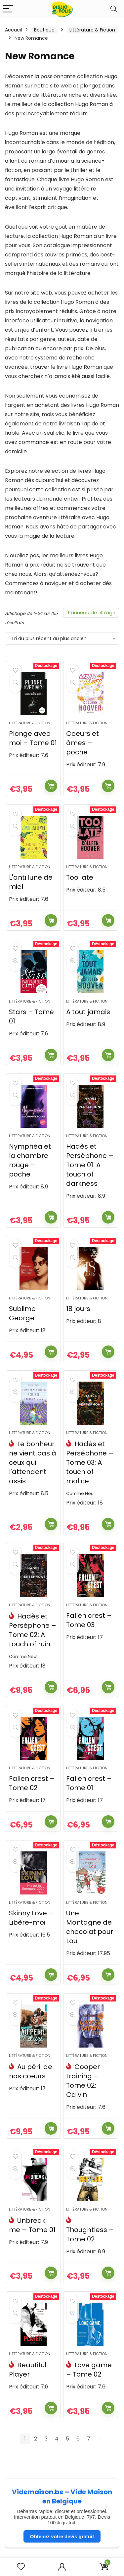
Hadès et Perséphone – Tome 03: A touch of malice (89, 1462)
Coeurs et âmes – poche (82, 743)
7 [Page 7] (88, 2438)
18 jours (78, 1308)
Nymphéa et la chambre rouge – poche (30, 1160)
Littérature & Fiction (92, 30)
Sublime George (22, 1313)
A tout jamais (88, 1011)
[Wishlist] (21, 2567)
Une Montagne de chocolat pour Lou (89, 1927)
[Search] (114, 9)
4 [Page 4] (57, 2438)
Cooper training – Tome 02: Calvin (83, 2080)
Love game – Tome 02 (89, 2369)
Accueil (13, 30)
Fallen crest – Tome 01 (89, 1783)
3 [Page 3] (46, 2438)
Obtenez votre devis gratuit (62, 2536)
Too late (79, 877)
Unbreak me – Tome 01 (32, 2225)
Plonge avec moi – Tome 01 (33, 738)
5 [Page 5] (67, 2438)
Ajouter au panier (51, 786)
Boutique (44, 30)
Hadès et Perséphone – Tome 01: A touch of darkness (89, 1165)
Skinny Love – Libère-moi (31, 1917)
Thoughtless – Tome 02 (90, 2234)
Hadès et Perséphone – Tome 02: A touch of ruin (32, 1630)
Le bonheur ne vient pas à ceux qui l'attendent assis (32, 1462)
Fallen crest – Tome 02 (32, 1783)
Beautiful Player (27, 2369)
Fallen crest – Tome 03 (89, 1620)
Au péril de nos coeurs (30, 2071)
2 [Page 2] (35, 2438)
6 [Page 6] (78, 2438)
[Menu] (8, 9)
